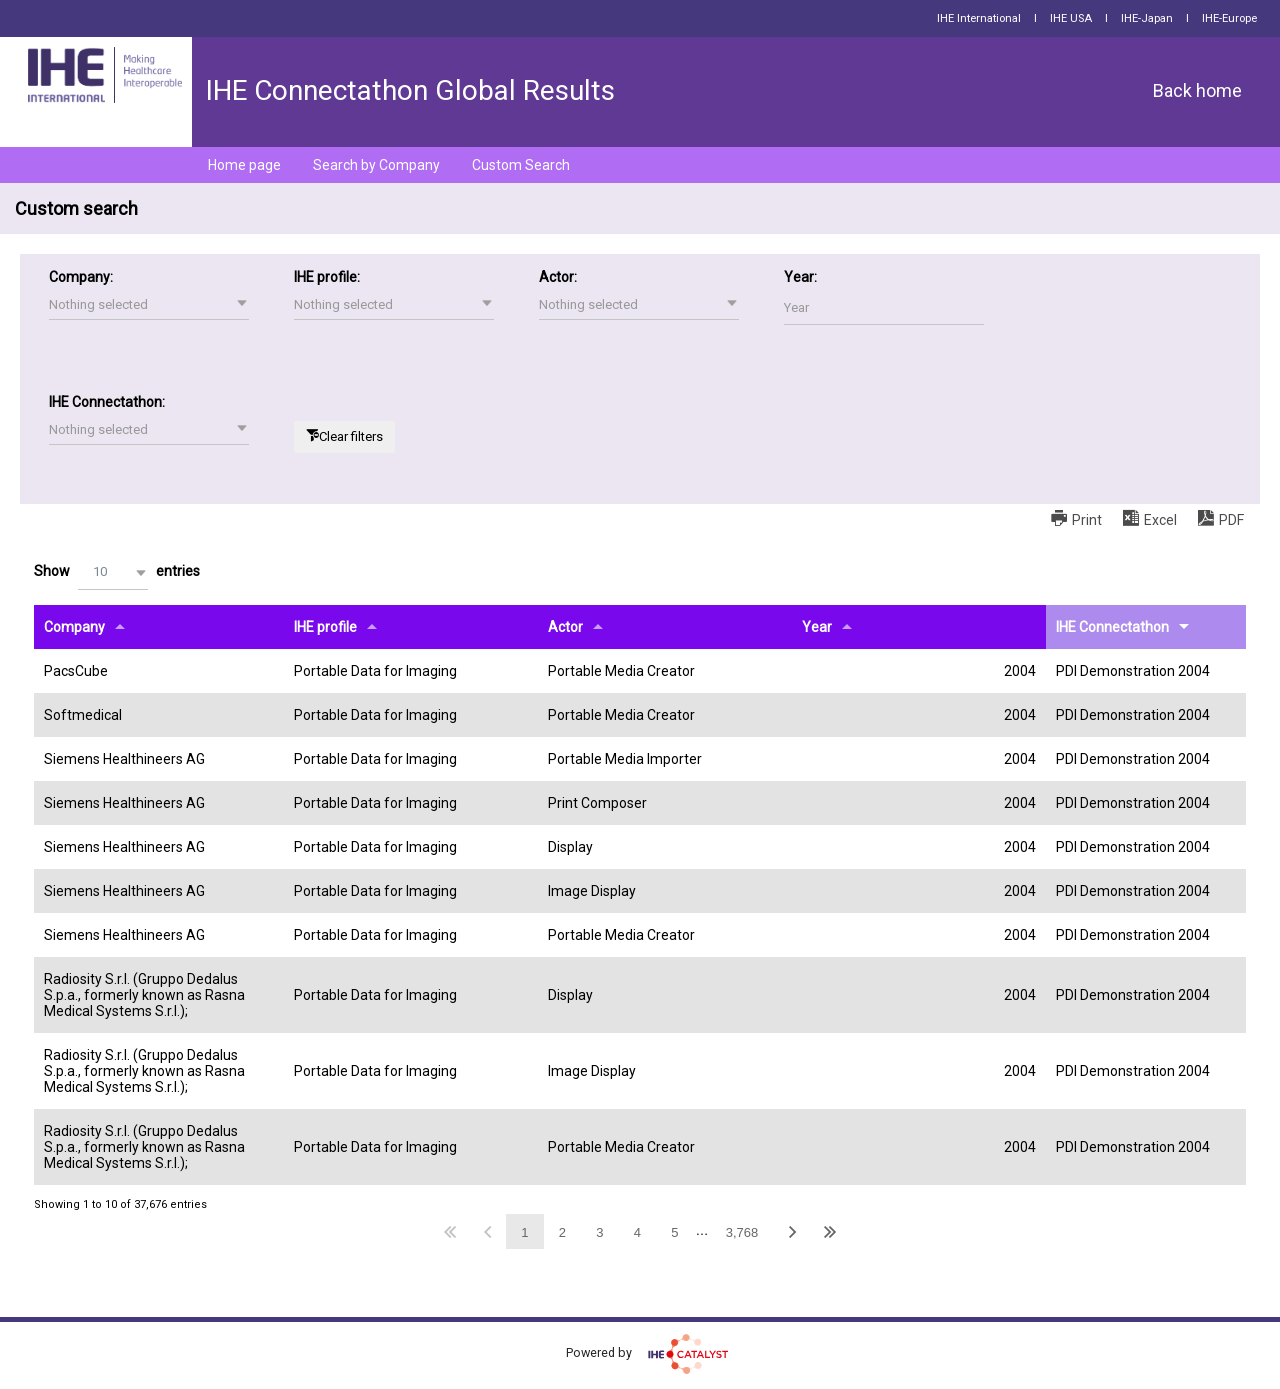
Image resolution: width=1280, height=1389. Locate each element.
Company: (81, 277)
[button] (149, 305)
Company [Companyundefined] (74, 627)
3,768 (742, 1232)
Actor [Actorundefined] (565, 627)
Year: (800, 277)
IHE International (979, 18)
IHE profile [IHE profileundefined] (325, 627)
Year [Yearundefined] (817, 627)
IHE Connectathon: (107, 402)
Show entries (117, 572)
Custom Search (521, 165)
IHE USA (1071, 18)
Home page (244, 165)
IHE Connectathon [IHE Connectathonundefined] (1112, 627)
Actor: (558, 277)
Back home (1197, 90)
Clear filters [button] (351, 436)
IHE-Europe (1229, 18)
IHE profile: (327, 277)
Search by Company (376, 165)
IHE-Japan (1147, 18)
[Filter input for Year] (884, 307)
